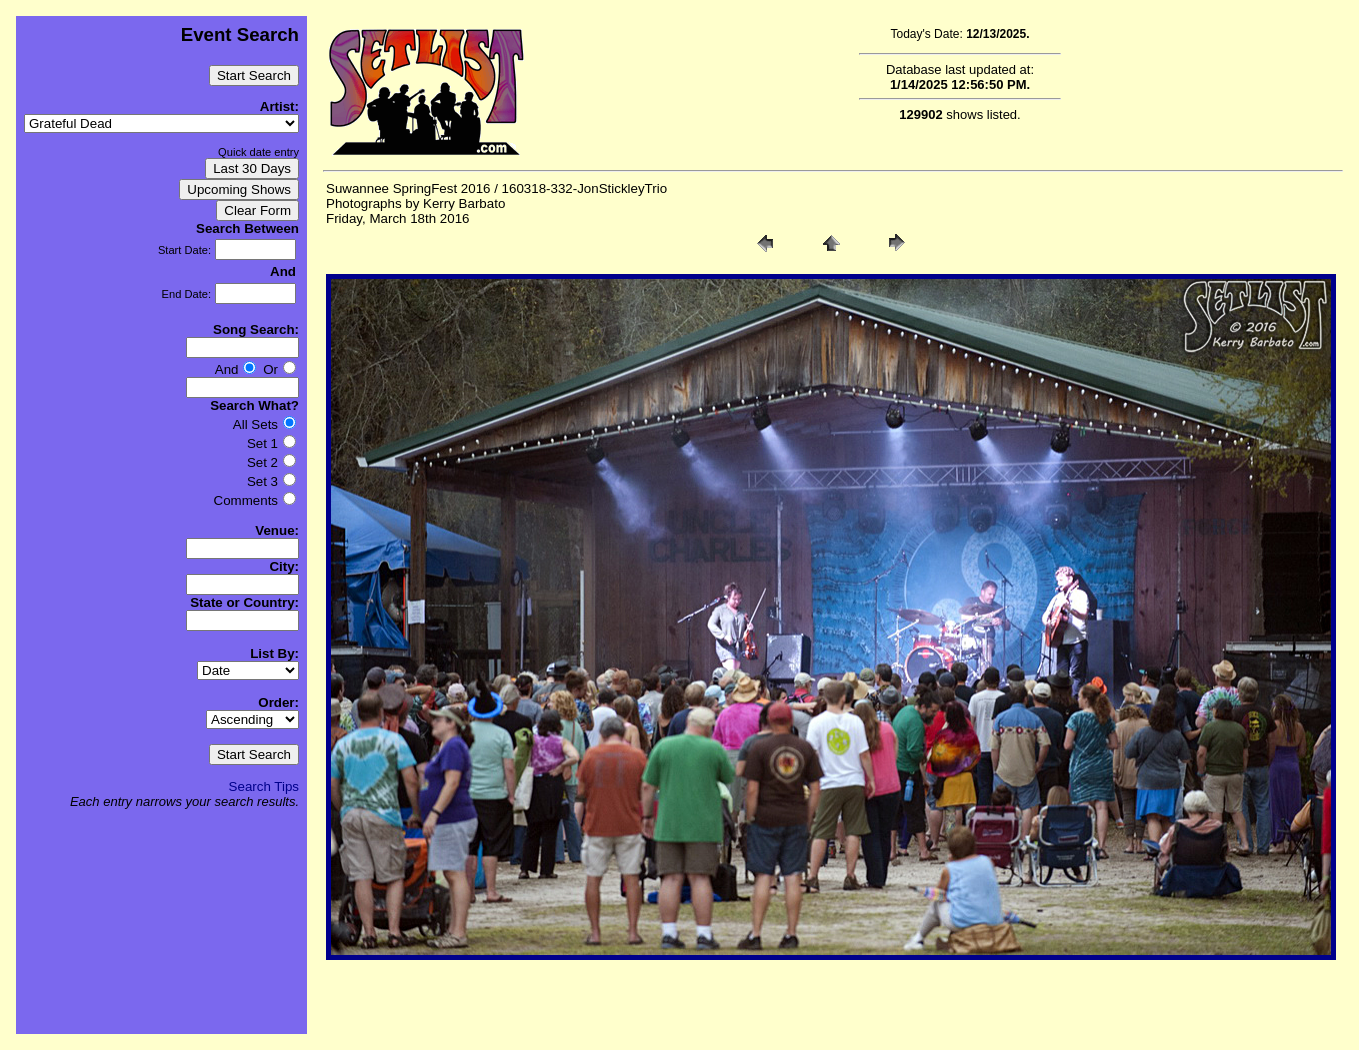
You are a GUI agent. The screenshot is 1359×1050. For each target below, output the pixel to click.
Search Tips (264, 786)
